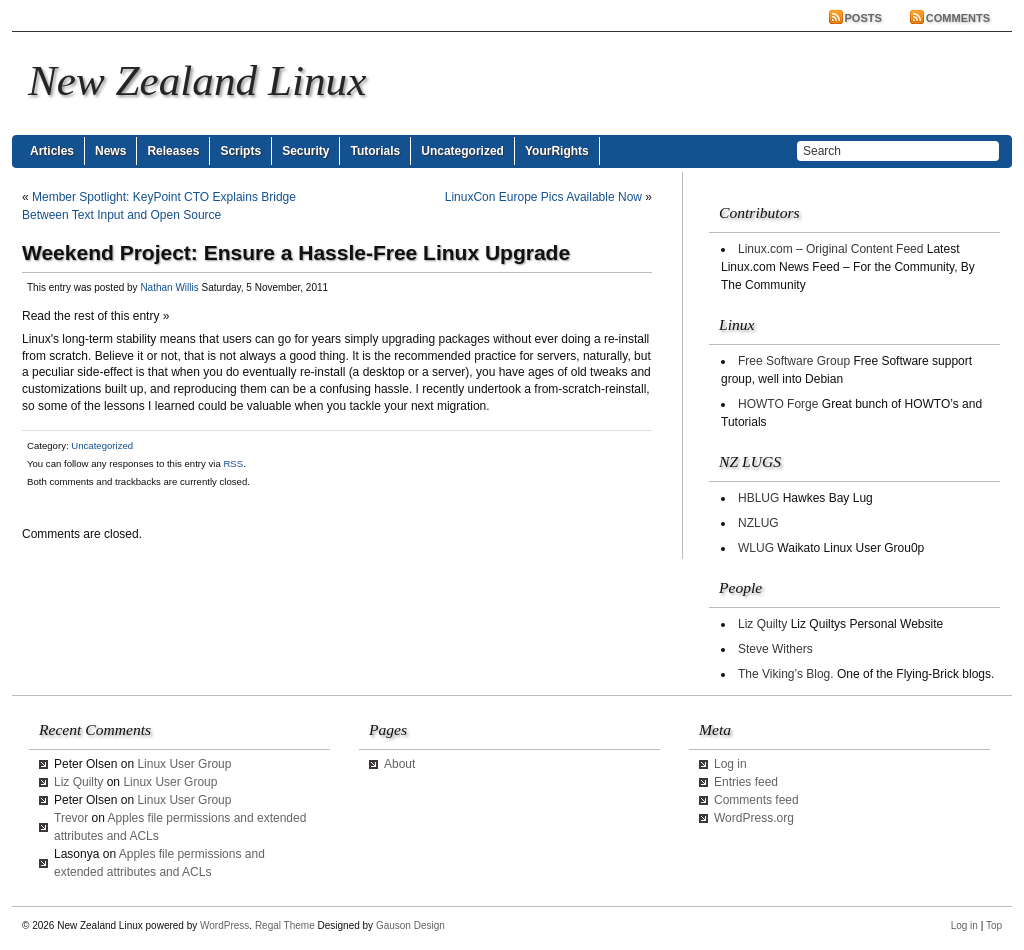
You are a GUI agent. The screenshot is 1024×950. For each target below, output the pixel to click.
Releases (173, 151)
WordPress (224, 925)
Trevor (71, 818)
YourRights (557, 151)
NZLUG (758, 523)
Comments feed (756, 800)
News (110, 151)
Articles (52, 151)
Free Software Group (794, 361)
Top (994, 925)
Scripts (240, 151)
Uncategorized (462, 151)
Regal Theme (285, 925)
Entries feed (746, 782)
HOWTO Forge (778, 404)
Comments (958, 18)
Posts (863, 18)
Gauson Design (410, 925)
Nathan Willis (169, 287)
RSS (233, 463)
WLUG (756, 548)
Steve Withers (775, 649)
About (399, 764)
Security (305, 151)
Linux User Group (184, 764)
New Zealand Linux (197, 80)
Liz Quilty (762, 624)
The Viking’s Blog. (786, 674)
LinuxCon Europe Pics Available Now (543, 197)
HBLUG (758, 498)
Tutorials (375, 151)
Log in (730, 764)
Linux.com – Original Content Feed (830, 249)
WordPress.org (754, 818)
